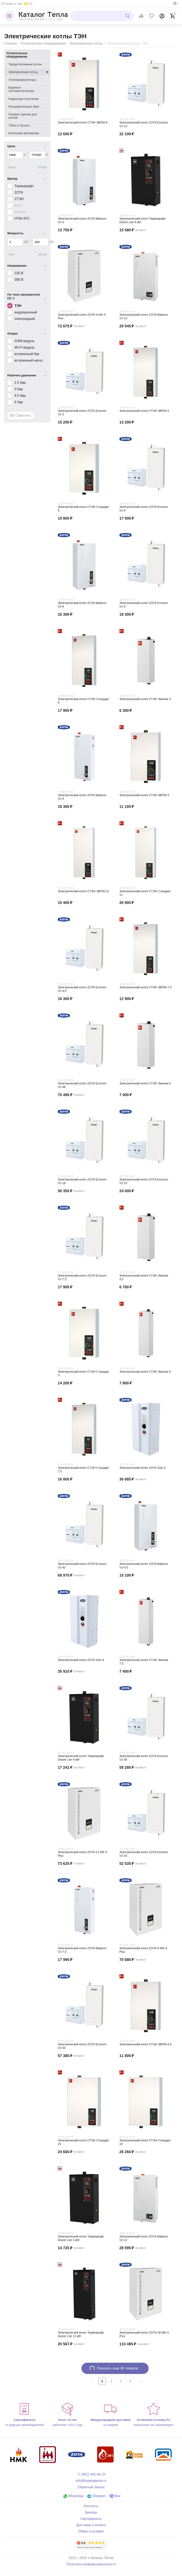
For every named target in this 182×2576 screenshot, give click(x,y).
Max (115, 2496)
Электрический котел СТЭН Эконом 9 (145, 1371)
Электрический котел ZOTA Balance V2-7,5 (82, 1949)
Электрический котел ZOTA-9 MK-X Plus (82, 316)
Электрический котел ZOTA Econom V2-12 (143, 124)
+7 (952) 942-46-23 (91, 2474)
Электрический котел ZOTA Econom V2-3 (82, 412)
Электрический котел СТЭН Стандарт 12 (145, 893)
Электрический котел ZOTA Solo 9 (81, 1660)
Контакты (91, 2506)
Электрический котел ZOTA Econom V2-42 (82, 1565)
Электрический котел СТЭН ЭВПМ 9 (144, 410)
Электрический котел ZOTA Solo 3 (142, 1467)
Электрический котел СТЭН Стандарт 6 (83, 508)
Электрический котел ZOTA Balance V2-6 (82, 604)
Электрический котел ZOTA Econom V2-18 (82, 1181)
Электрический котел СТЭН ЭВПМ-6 (82, 122)
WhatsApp (73, 2496)
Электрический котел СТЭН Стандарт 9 (83, 700)
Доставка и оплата (90, 2525)
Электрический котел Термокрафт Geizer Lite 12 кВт (81, 2334)
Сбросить (20, 415)
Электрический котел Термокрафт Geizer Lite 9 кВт (81, 1757)
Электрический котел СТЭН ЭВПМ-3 (144, 795)
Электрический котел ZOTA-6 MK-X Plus (143, 1949)
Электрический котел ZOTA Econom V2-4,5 (82, 989)
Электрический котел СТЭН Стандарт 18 (145, 2142)
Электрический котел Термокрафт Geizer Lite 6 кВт (142, 220)
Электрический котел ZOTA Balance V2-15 (143, 316)
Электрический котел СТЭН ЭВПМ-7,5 (145, 987)
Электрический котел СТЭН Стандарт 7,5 (83, 1469)
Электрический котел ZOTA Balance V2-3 (82, 220)
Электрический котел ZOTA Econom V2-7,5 (82, 1277)
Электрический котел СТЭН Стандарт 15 (83, 2142)
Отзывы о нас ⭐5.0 (16, 3)
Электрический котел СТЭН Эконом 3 (145, 699)
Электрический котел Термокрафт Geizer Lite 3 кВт (81, 2238)
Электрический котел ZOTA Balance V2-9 (82, 796)
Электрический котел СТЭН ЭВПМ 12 (83, 891)
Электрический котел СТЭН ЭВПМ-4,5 (145, 2044)
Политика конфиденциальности (91, 2564)
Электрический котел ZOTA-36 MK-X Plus (144, 2334)
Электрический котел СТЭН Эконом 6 (145, 1083)
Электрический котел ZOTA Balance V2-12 (143, 2238)
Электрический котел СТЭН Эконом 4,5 (143, 1277)
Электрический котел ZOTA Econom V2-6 (143, 508)
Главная (10, 43)
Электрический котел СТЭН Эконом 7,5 (143, 1661)
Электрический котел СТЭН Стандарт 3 (83, 1373)
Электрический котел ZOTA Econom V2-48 (82, 1085)
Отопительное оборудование (43, 43)
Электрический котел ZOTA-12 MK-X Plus (82, 1853)
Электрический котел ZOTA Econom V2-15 (143, 1181)
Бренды (91, 2512)
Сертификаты (91, 2519)
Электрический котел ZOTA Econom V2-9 (143, 604)
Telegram (96, 2496)
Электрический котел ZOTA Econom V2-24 (143, 1853)
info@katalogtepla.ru (91, 2480)
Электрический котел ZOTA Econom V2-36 (143, 1757)
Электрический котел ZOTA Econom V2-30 (82, 2046)
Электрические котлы (86, 43)
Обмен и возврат (91, 2531)
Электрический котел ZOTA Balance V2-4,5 (143, 1565)
